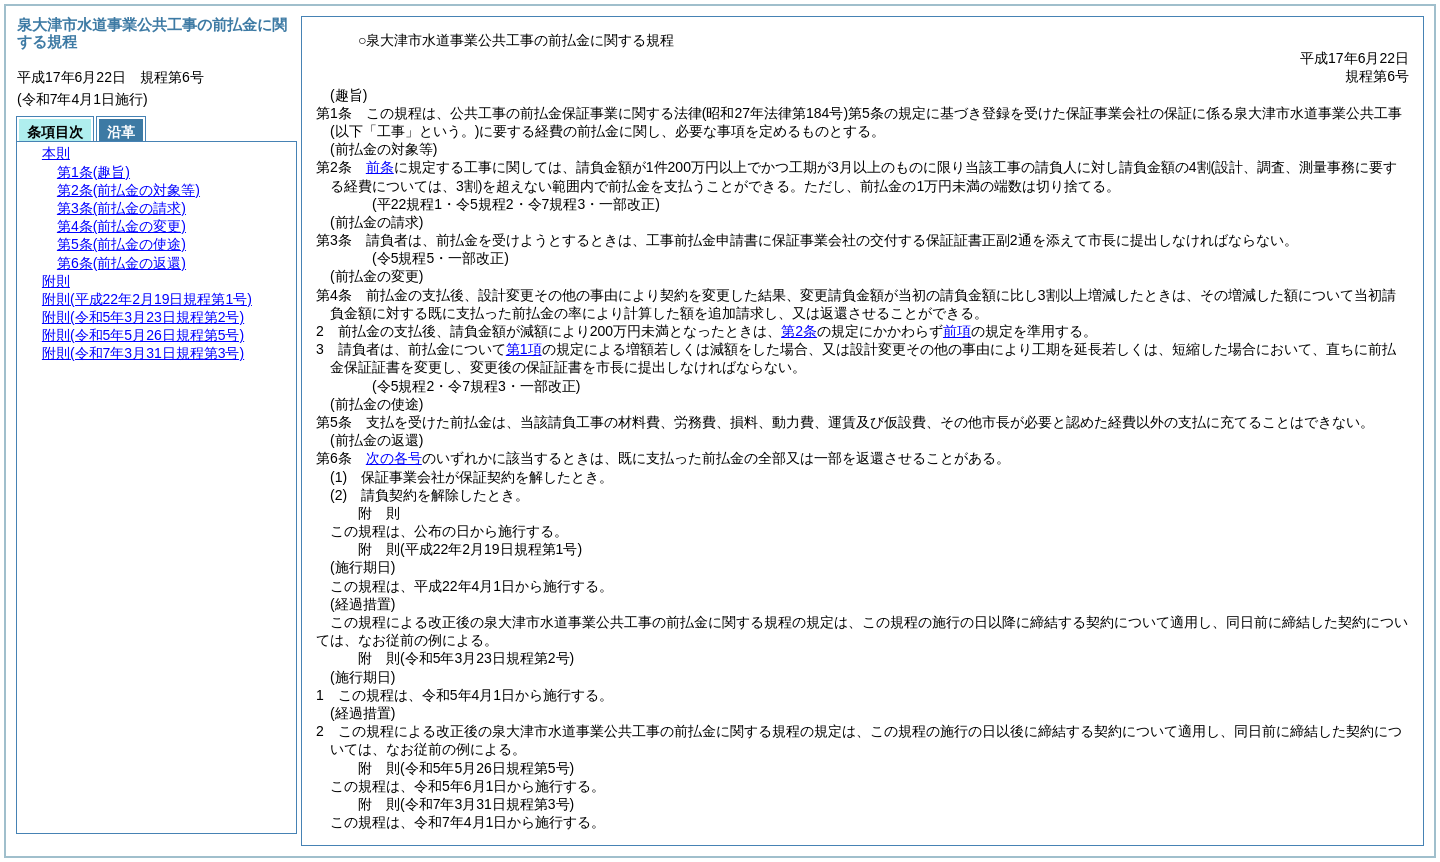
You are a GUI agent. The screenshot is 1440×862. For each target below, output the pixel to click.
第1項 (524, 349)
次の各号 (394, 458)
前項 (957, 331)
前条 (380, 167)
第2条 (799, 331)
